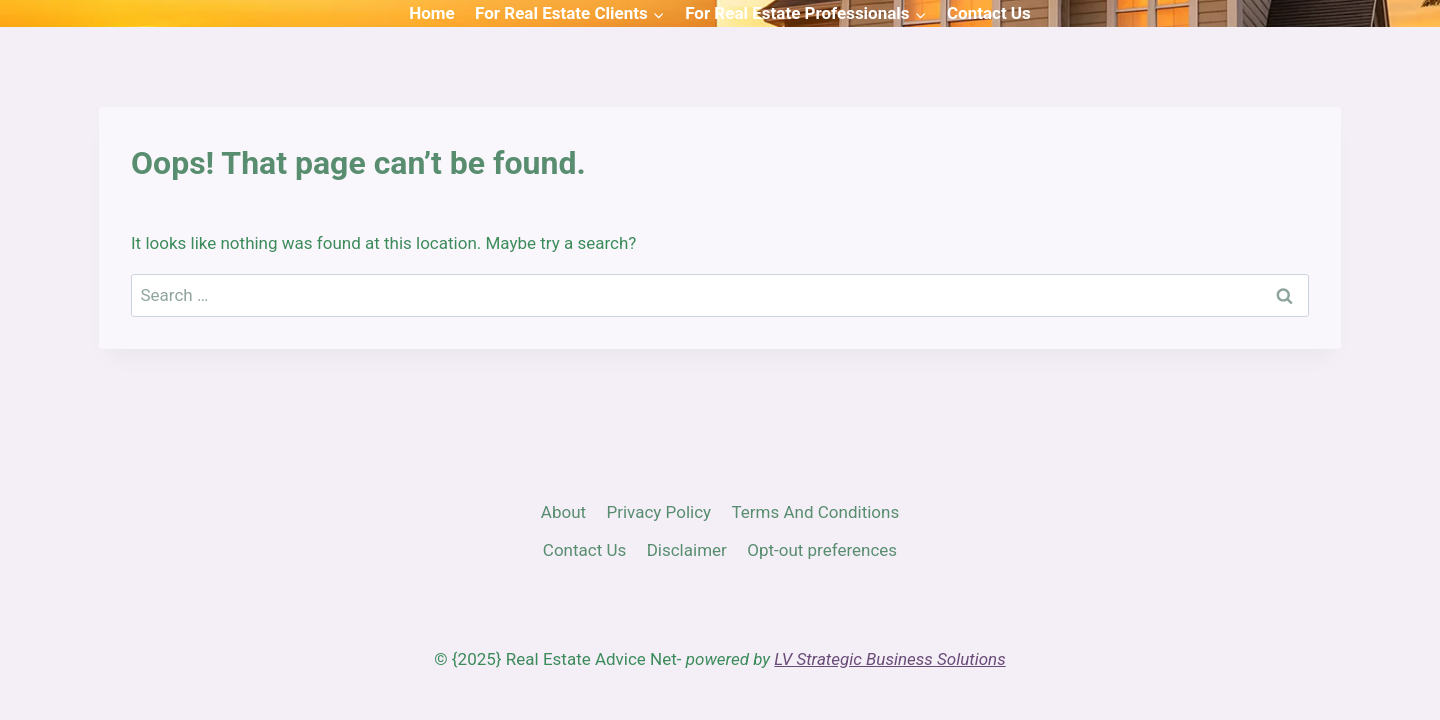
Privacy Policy (658, 512)
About (563, 512)
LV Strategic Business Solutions (889, 659)
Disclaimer (687, 550)
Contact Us (989, 13)
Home (432, 13)
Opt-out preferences (822, 550)
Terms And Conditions (815, 512)
